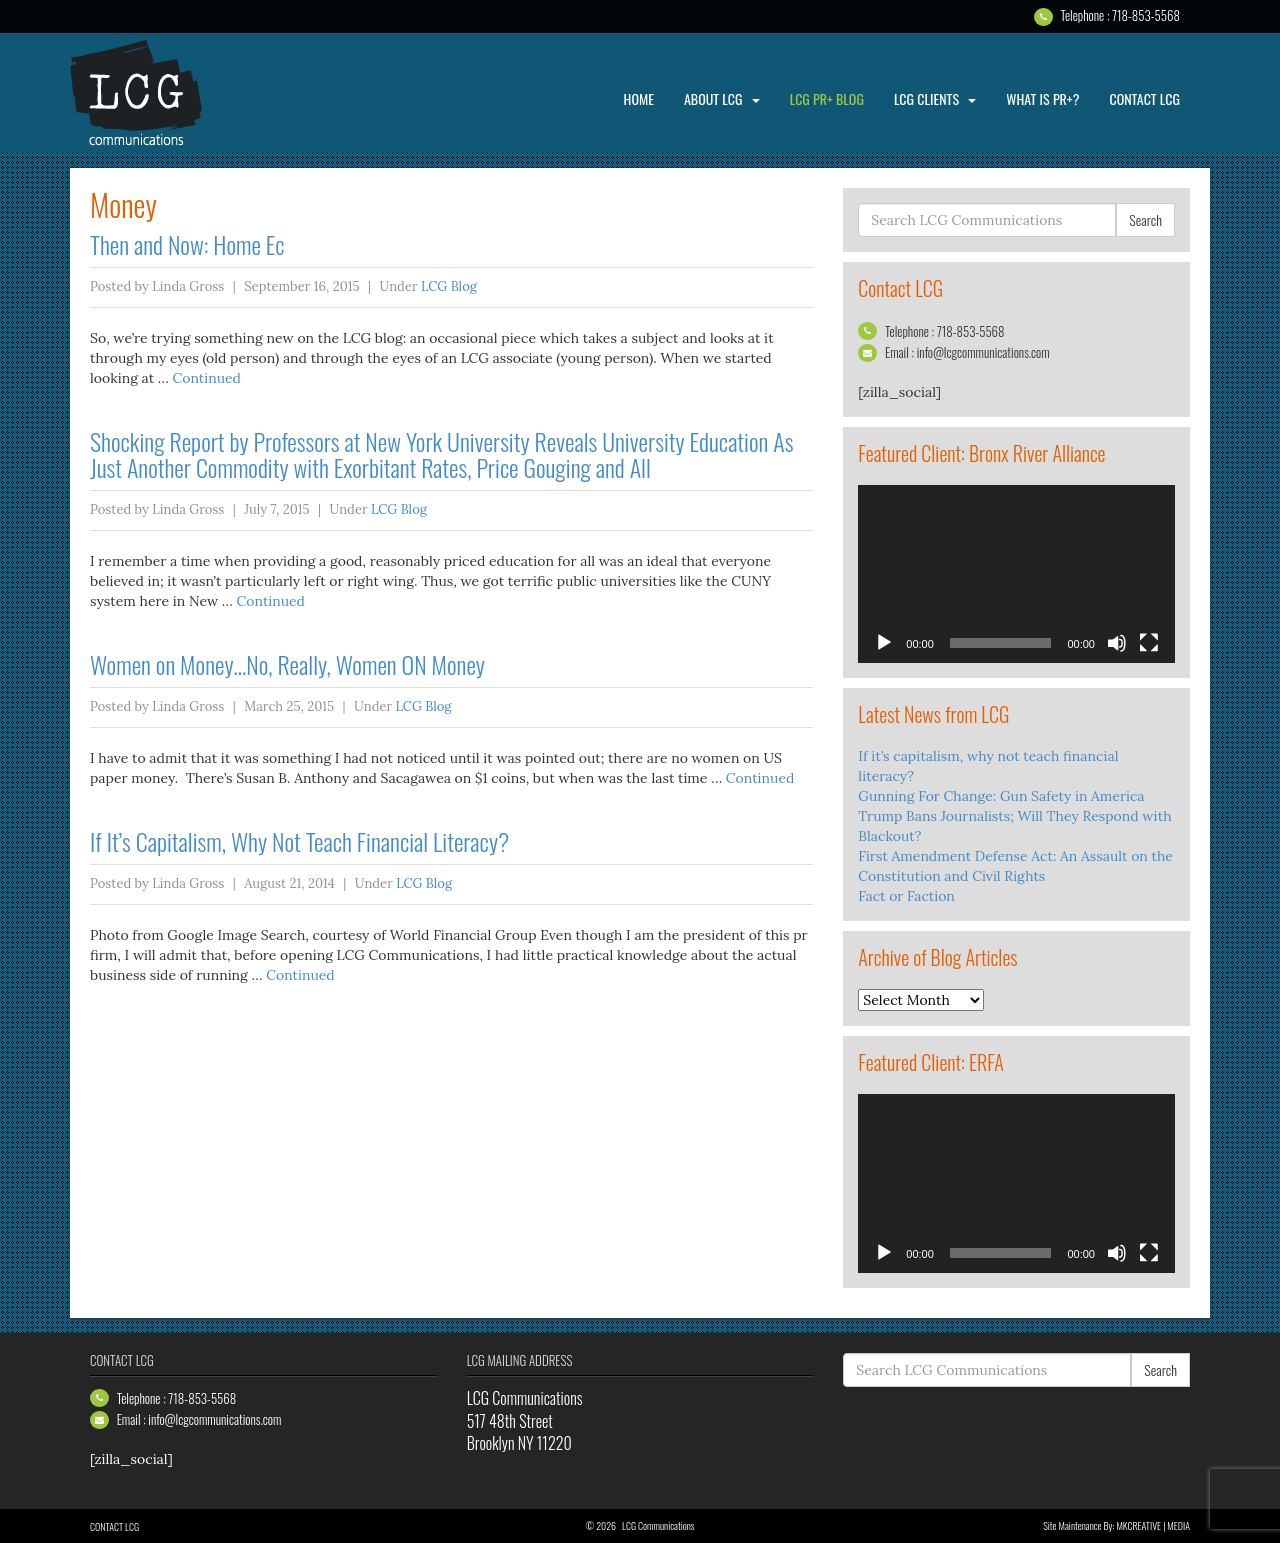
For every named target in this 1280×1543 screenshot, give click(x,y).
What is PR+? (1042, 98)
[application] (1016, 574)
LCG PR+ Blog (827, 98)
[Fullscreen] (1149, 643)
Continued (206, 378)
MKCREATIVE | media (1153, 1525)
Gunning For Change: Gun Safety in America (1001, 796)
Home (639, 98)
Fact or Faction (906, 896)
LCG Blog (449, 286)
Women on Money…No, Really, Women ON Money (287, 664)
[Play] (884, 643)
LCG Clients (935, 98)
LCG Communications (150, 93)
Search (1145, 219)
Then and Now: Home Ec (187, 244)
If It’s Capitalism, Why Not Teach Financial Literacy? (299, 841)
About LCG (722, 98)
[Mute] (1117, 643)
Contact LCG (1144, 98)
